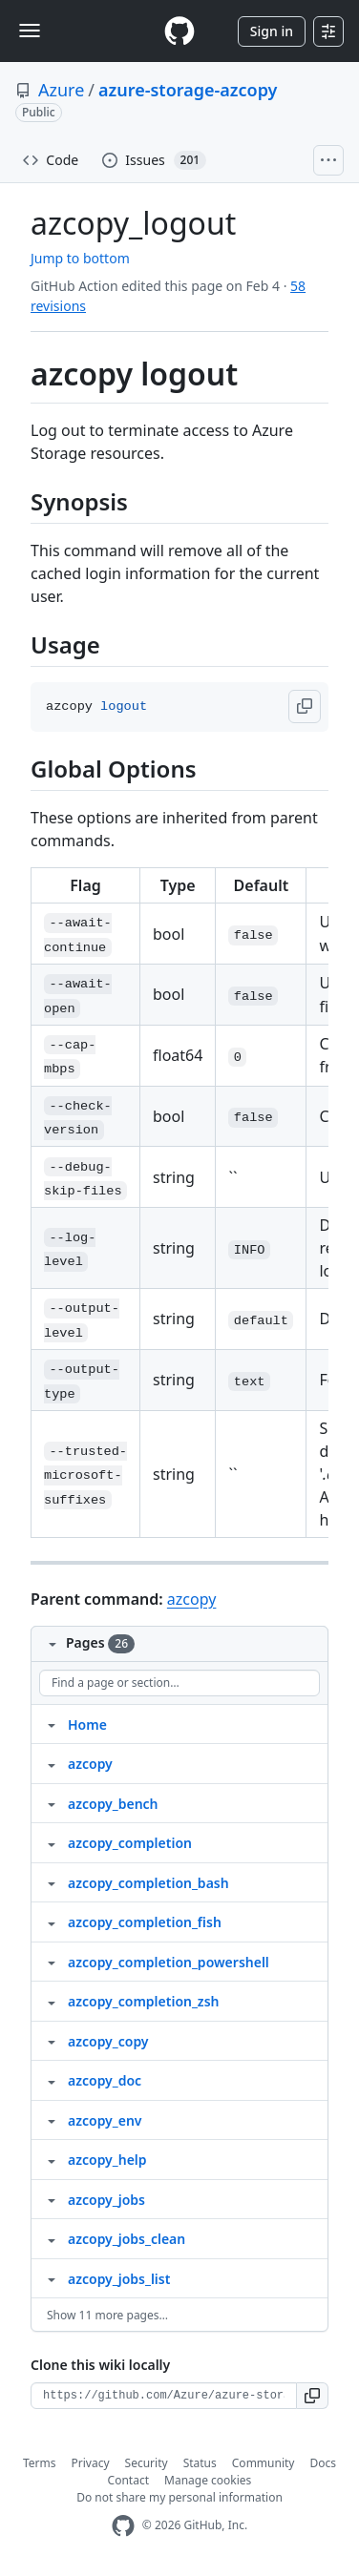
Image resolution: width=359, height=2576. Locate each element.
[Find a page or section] (179, 1683)
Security (146, 2463)
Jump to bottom (80, 258)
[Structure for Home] (51, 1724)
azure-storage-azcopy (187, 89)
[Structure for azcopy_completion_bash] (51, 1882)
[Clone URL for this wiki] (164, 2395)
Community (263, 2463)
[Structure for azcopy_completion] (51, 1842)
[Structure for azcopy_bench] (51, 1803)
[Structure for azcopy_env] (51, 2120)
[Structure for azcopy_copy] (51, 2040)
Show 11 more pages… (107, 2315)
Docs (322, 2463)
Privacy (91, 2463)
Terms (39, 2463)
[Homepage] (179, 31)
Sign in (271, 31)
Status (200, 2463)
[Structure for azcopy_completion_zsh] (51, 2000)
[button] (304, 706)
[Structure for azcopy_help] (51, 2159)
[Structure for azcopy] (51, 1763)
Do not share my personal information (179, 2497)
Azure (61, 89)
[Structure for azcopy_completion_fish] (51, 1921)
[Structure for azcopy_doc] (51, 2080)
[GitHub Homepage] (123, 2526)
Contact (128, 2480)
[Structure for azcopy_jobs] (51, 2199)
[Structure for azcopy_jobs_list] (51, 2278)
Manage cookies (207, 2480)
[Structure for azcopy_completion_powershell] (51, 1961)
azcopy (192, 1599)
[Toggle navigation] (29, 30)
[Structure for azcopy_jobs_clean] (51, 2238)
